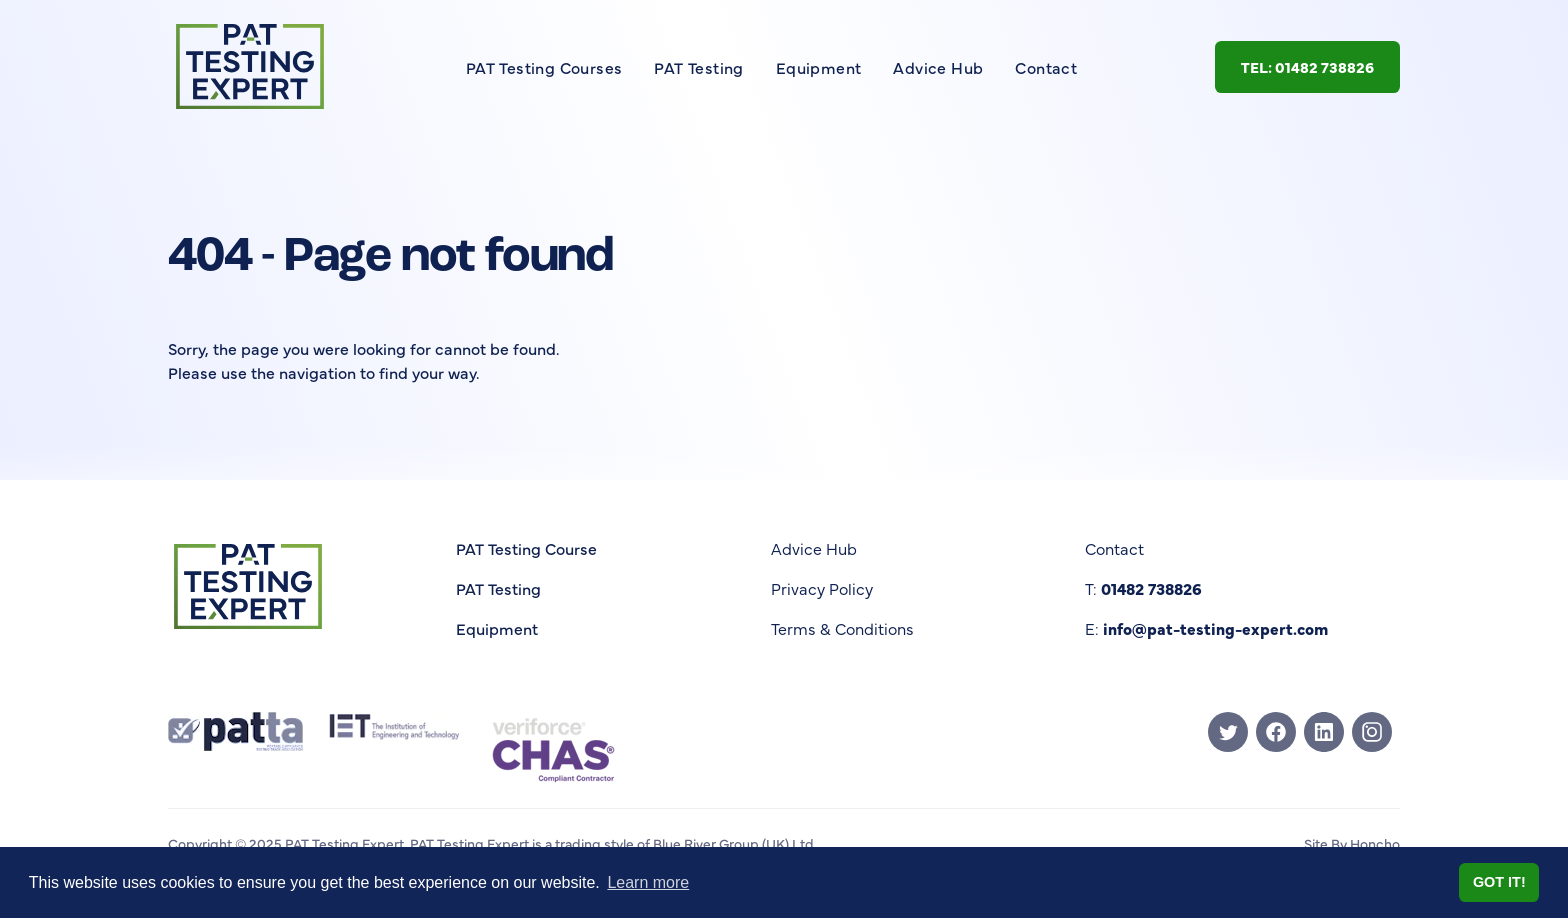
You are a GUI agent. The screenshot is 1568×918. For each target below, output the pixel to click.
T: (1143, 588)
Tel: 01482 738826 (1307, 66)
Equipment (819, 67)
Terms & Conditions (842, 628)
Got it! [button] (1499, 882)
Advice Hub (938, 67)
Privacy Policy (822, 588)
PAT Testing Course (526, 548)
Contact (1046, 67)
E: (1206, 628)
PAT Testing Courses (544, 67)
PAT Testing (698, 67)
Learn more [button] (648, 882)
